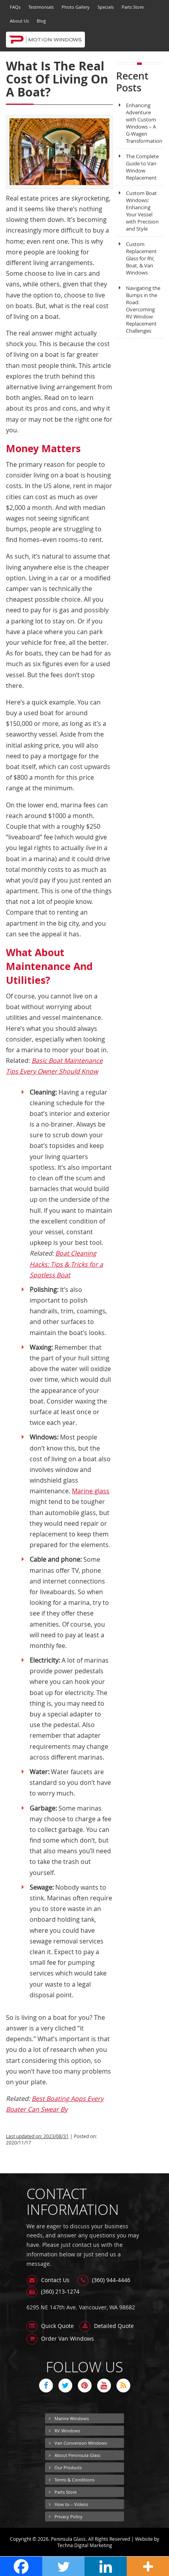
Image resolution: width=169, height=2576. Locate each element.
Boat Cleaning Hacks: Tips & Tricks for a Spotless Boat (66, 1264)
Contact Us (47, 2280)
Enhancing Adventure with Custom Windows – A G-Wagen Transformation (139, 123)
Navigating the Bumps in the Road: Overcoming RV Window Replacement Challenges (138, 309)
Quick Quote (50, 2326)
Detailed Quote (106, 2326)
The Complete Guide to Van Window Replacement (137, 167)
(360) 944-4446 (103, 2280)
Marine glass (90, 1491)
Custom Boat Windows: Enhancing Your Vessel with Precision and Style (137, 210)
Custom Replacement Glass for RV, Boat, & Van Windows (136, 258)
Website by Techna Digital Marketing (108, 2542)
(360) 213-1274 (52, 2291)
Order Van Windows (60, 2338)
